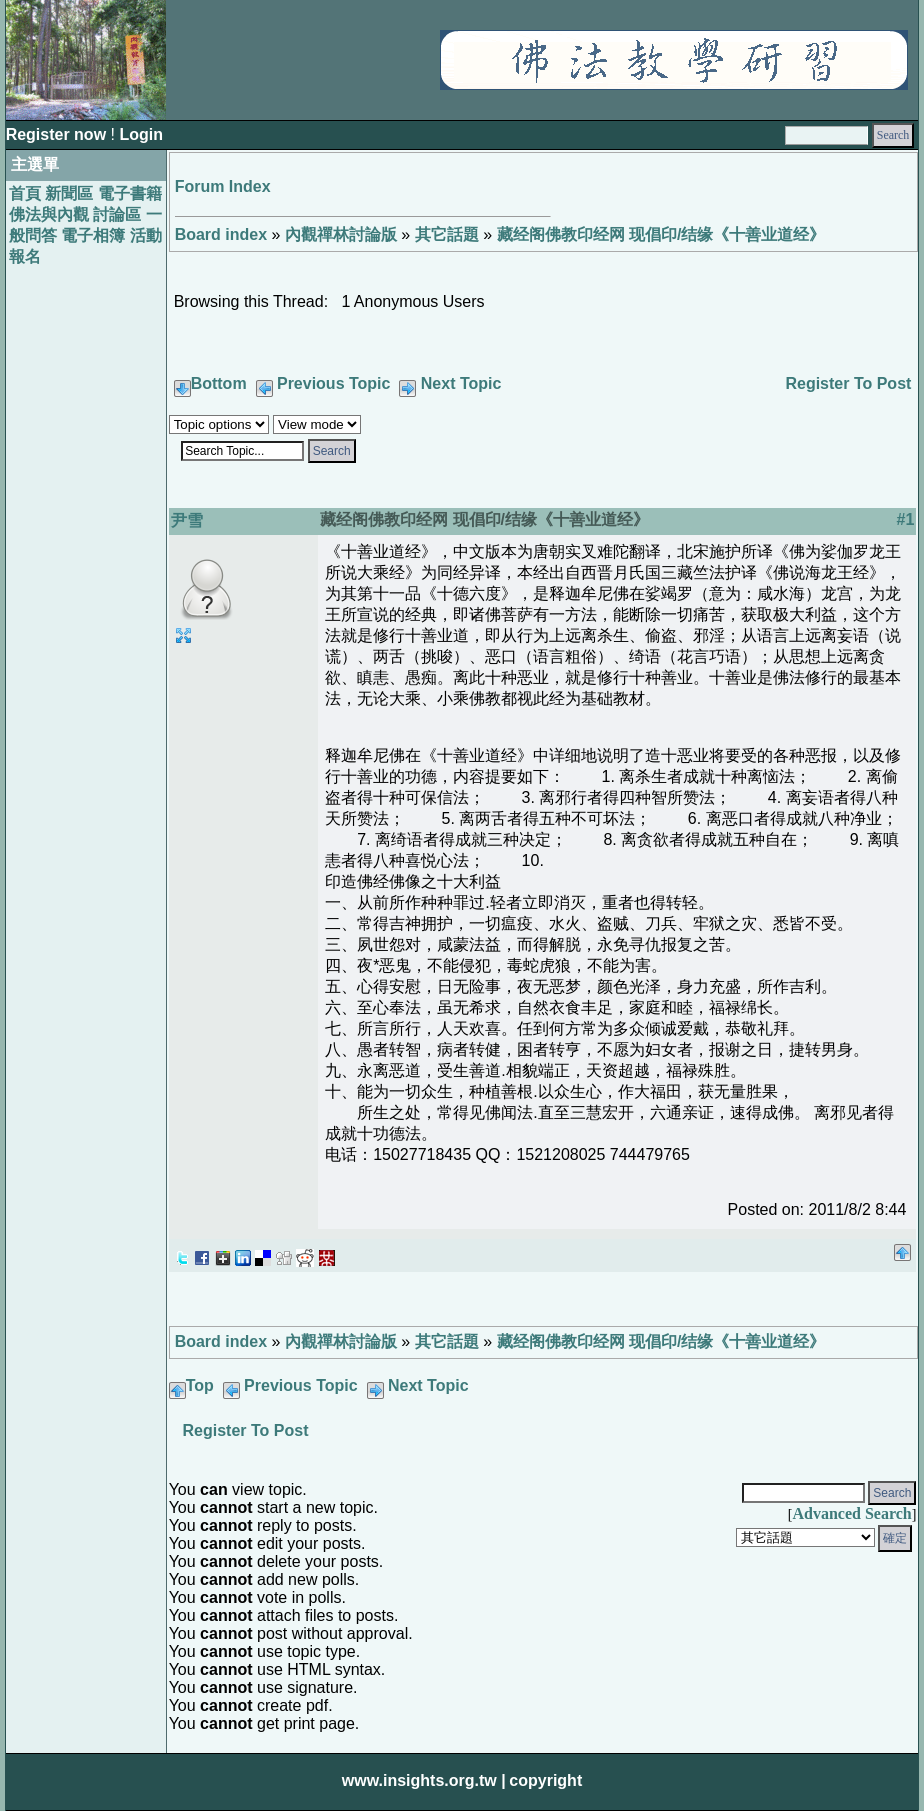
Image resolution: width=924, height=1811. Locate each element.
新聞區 (69, 193)
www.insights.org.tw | (424, 1780)
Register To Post (848, 383)
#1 (906, 519)
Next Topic (461, 383)
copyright (545, 1780)
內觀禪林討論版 (341, 234)
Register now (58, 134)
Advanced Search (851, 1513)
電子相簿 (93, 235)
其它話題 (447, 234)
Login (141, 134)
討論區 (117, 214)
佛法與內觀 (49, 214)
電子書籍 (130, 193)
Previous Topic (334, 383)
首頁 (25, 193)
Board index (221, 234)
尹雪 (187, 520)
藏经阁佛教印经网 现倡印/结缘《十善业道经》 (661, 234)
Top (200, 1385)
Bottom (219, 383)
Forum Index (223, 186)
